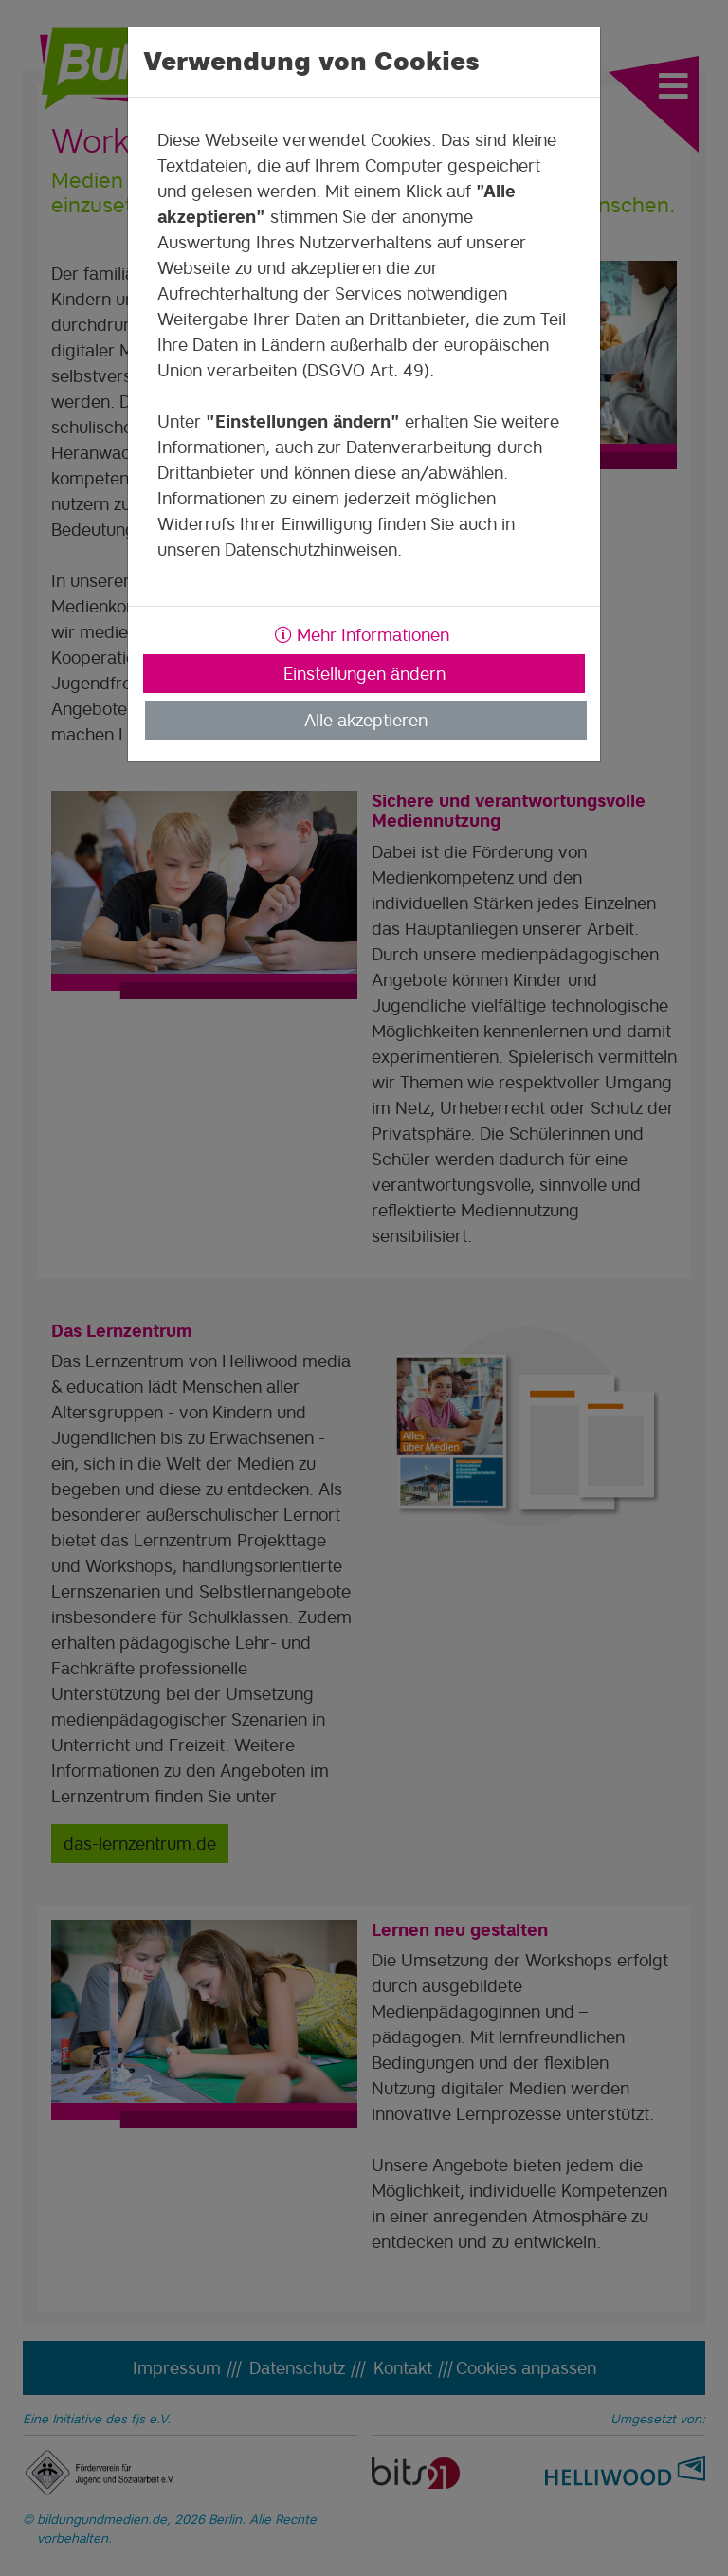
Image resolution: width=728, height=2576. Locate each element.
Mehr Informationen (362, 635)
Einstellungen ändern (364, 674)
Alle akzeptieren (366, 720)
